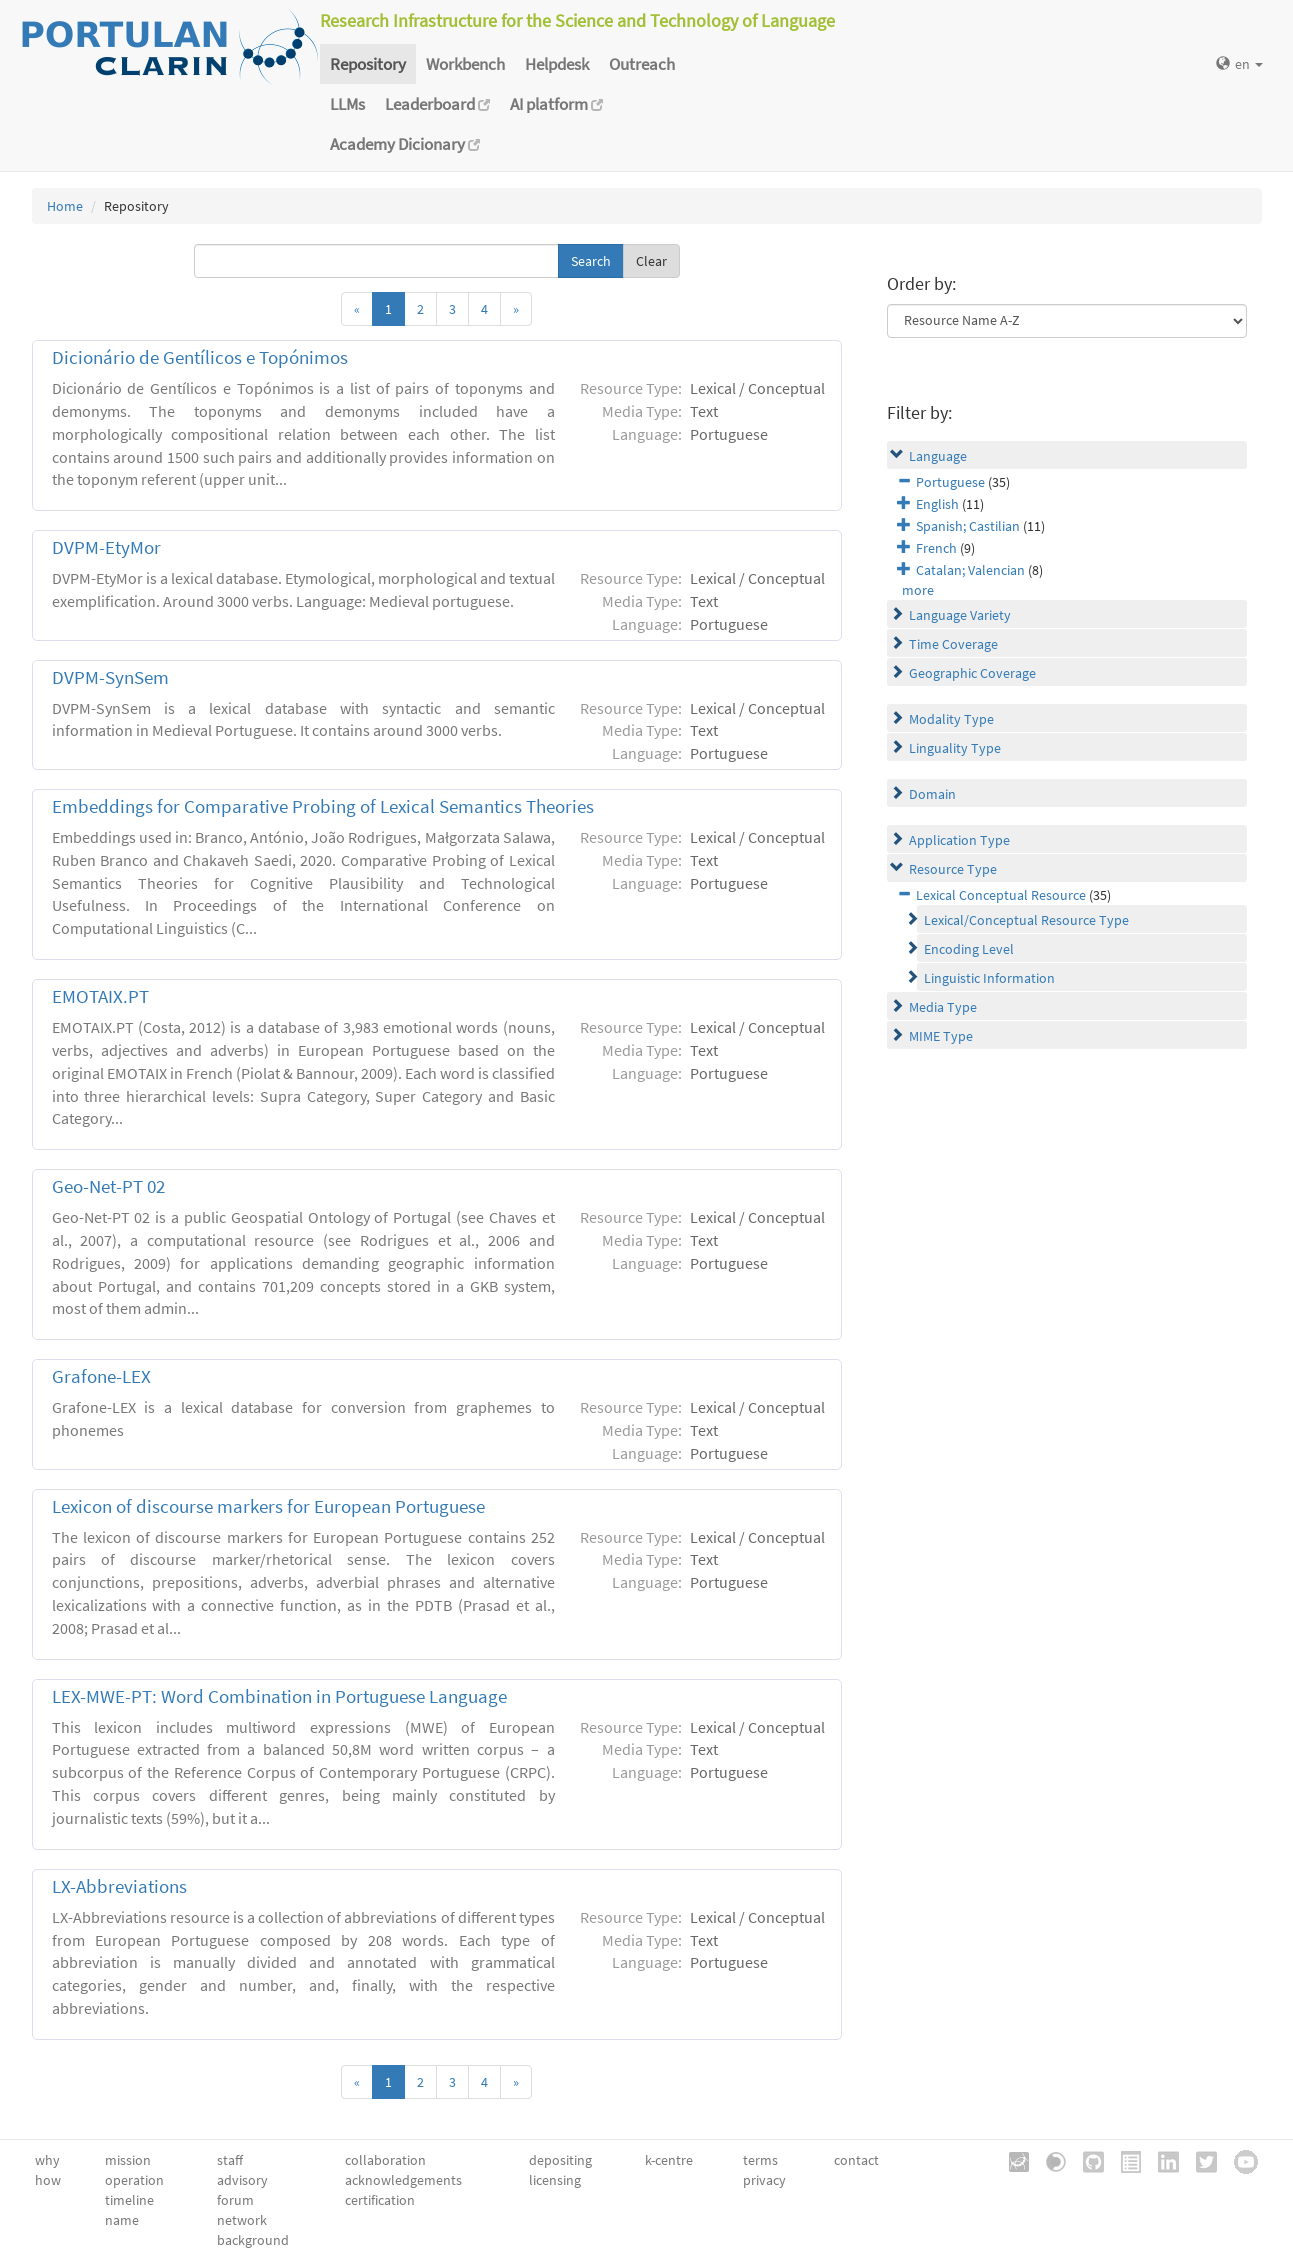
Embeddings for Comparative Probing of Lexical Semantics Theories (323, 806)
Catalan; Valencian (970, 570)
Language (938, 456)
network (242, 2220)
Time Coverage (953, 644)
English (937, 504)
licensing (555, 2180)
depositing (560, 2160)
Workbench (465, 64)
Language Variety (960, 615)
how (48, 2180)
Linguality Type (955, 748)
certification (380, 2200)
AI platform (556, 104)
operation (134, 2180)
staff (230, 2160)
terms (760, 2160)
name (122, 2220)
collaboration (385, 2160)
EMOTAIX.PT (100, 996)
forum (235, 2200)
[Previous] (357, 309)
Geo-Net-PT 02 (108, 1186)
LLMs (347, 104)
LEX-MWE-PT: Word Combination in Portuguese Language (279, 1696)
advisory (242, 2180)
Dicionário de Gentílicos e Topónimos (200, 357)
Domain (932, 794)
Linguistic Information (989, 978)
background (253, 2240)
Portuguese (950, 482)
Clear (651, 261)
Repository (368, 64)
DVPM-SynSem (110, 677)
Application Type (959, 840)
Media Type (943, 1007)
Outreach (642, 64)
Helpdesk (557, 64)
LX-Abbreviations (119, 1886)
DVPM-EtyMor (106, 547)
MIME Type (941, 1036)
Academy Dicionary (405, 144)
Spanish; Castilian (968, 526)
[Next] (516, 309)
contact (856, 2160)
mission (128, 2160)
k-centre (669, 2160)
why (47, 2160)
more (918, 590)
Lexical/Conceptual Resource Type (1026, 920)
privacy (764, 2180)
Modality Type (951, 719)
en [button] (1239, 64)
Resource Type (953, 869)
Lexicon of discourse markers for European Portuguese (268, 1506)
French (936, 548)
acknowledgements (403, 2180)
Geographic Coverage (972, 673)
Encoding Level (969, 949)
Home (65, 206)
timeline (129, 2200)
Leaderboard (437, 104)
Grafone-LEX (101, 1376)
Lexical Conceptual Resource (1001, 895)
